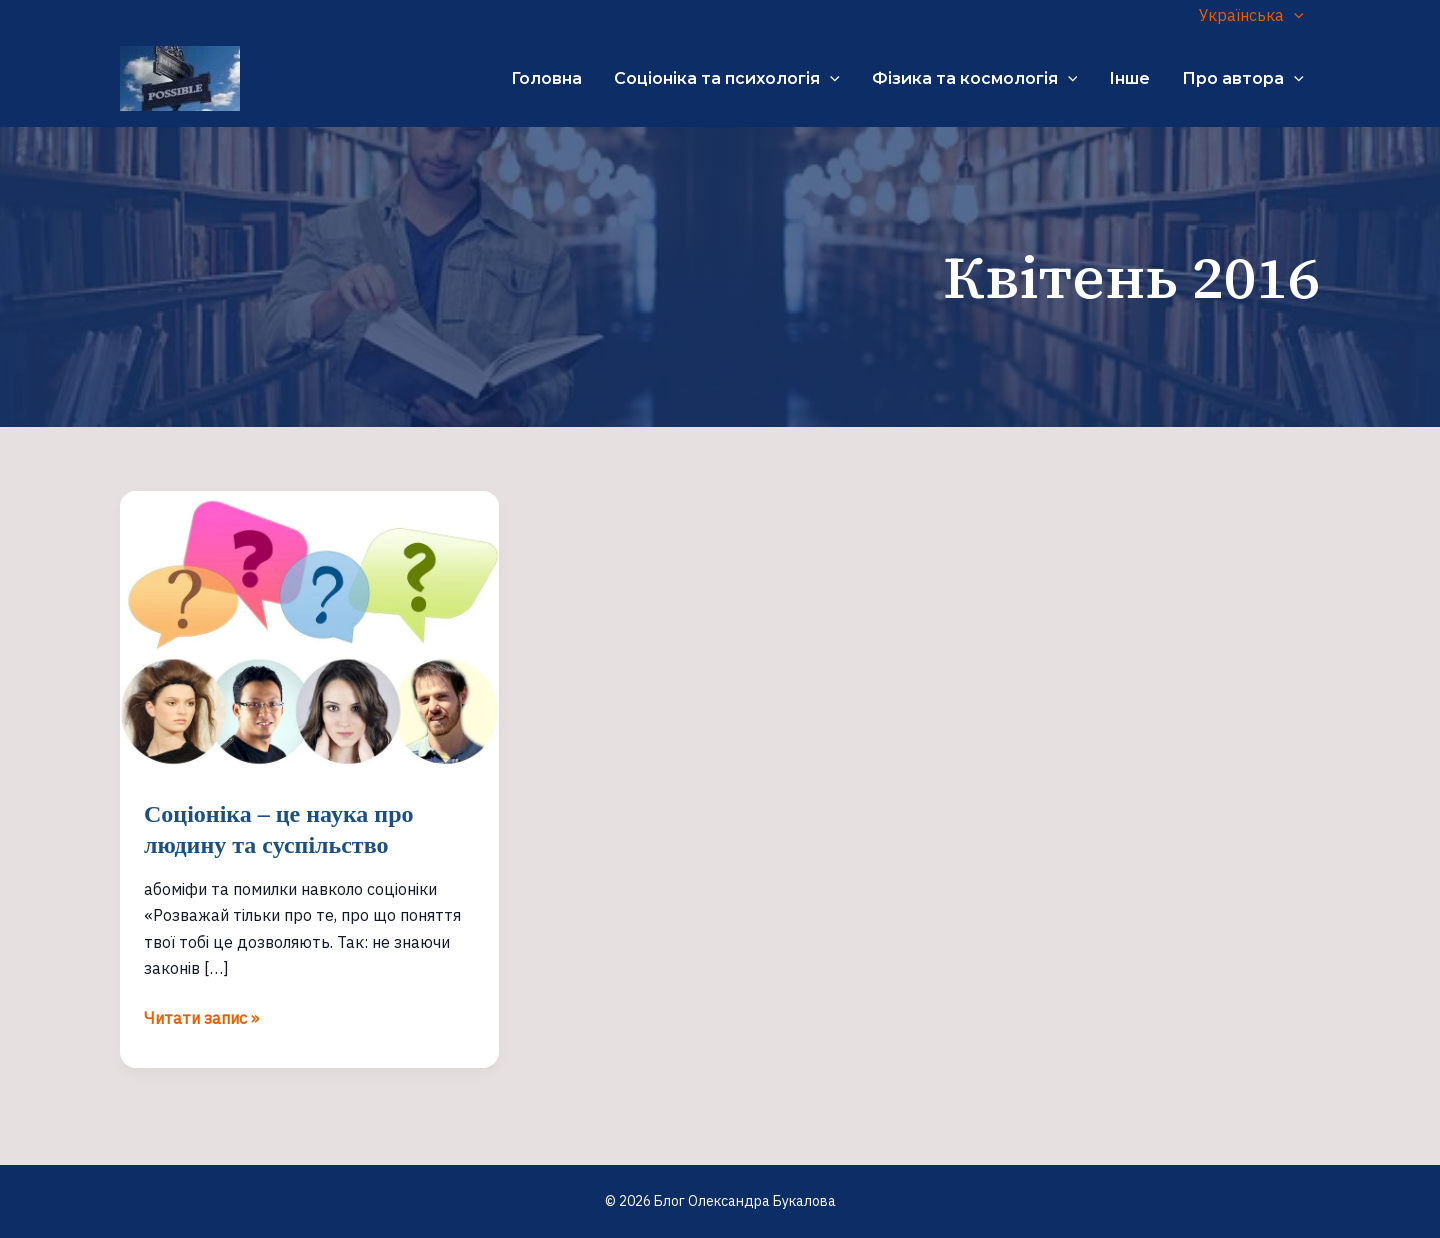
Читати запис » (201, 1018)
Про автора (1243, 79)
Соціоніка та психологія (727, 79)
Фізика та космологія (975, 79)
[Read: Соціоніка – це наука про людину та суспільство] (309, 631)
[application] (1294, 15)
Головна (546, 78)
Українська (1251, 15)
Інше (1129, 78)
